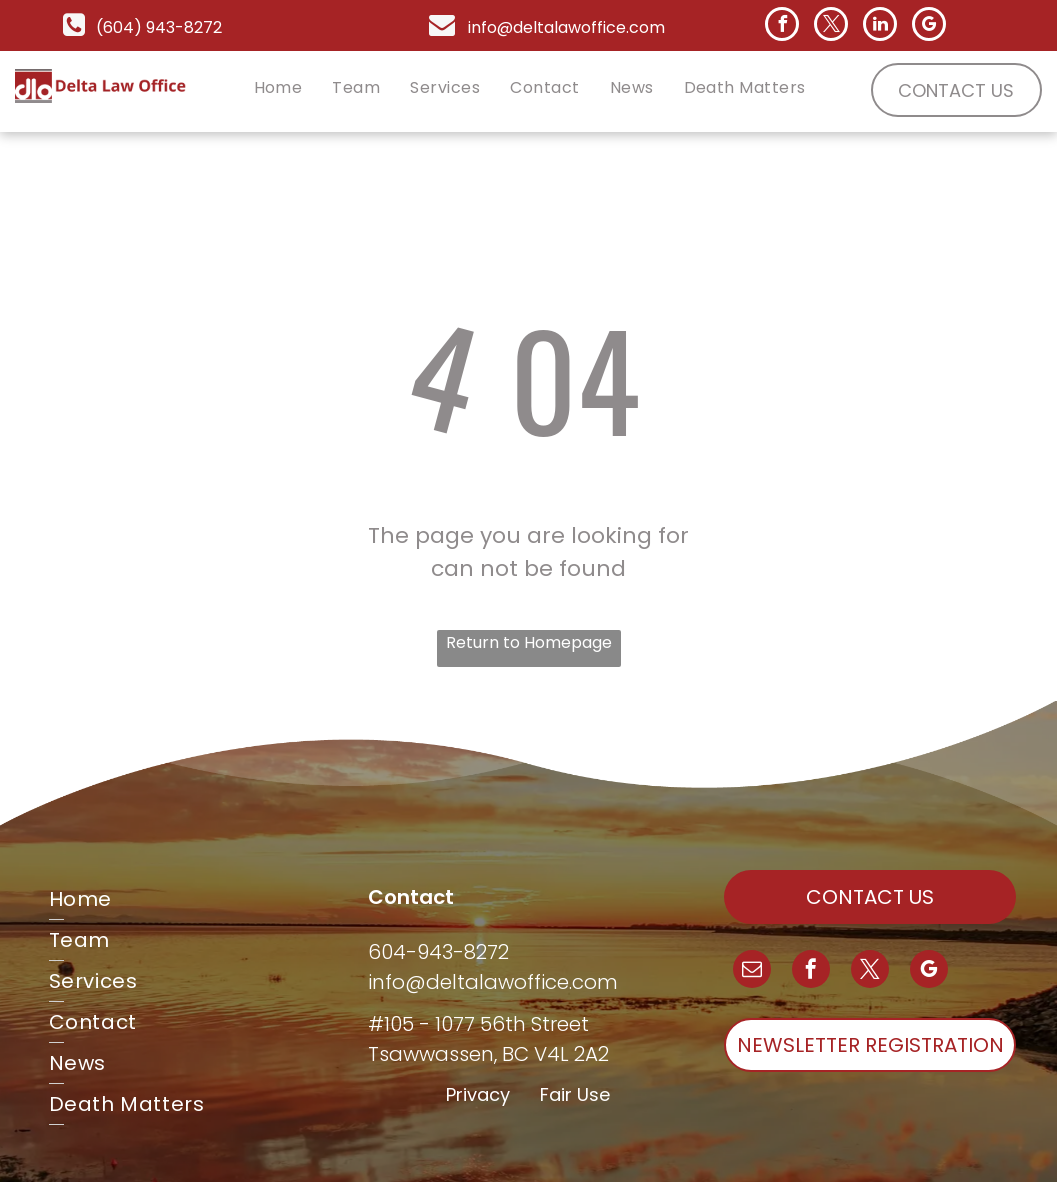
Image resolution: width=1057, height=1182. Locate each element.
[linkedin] (880, 26)
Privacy (478, 1094)
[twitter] (831, 26)
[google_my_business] (929, 26)
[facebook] (782, 26)
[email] (752, 971)
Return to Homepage (529, 642)
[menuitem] (278, 87)
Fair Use (575, 1094)
